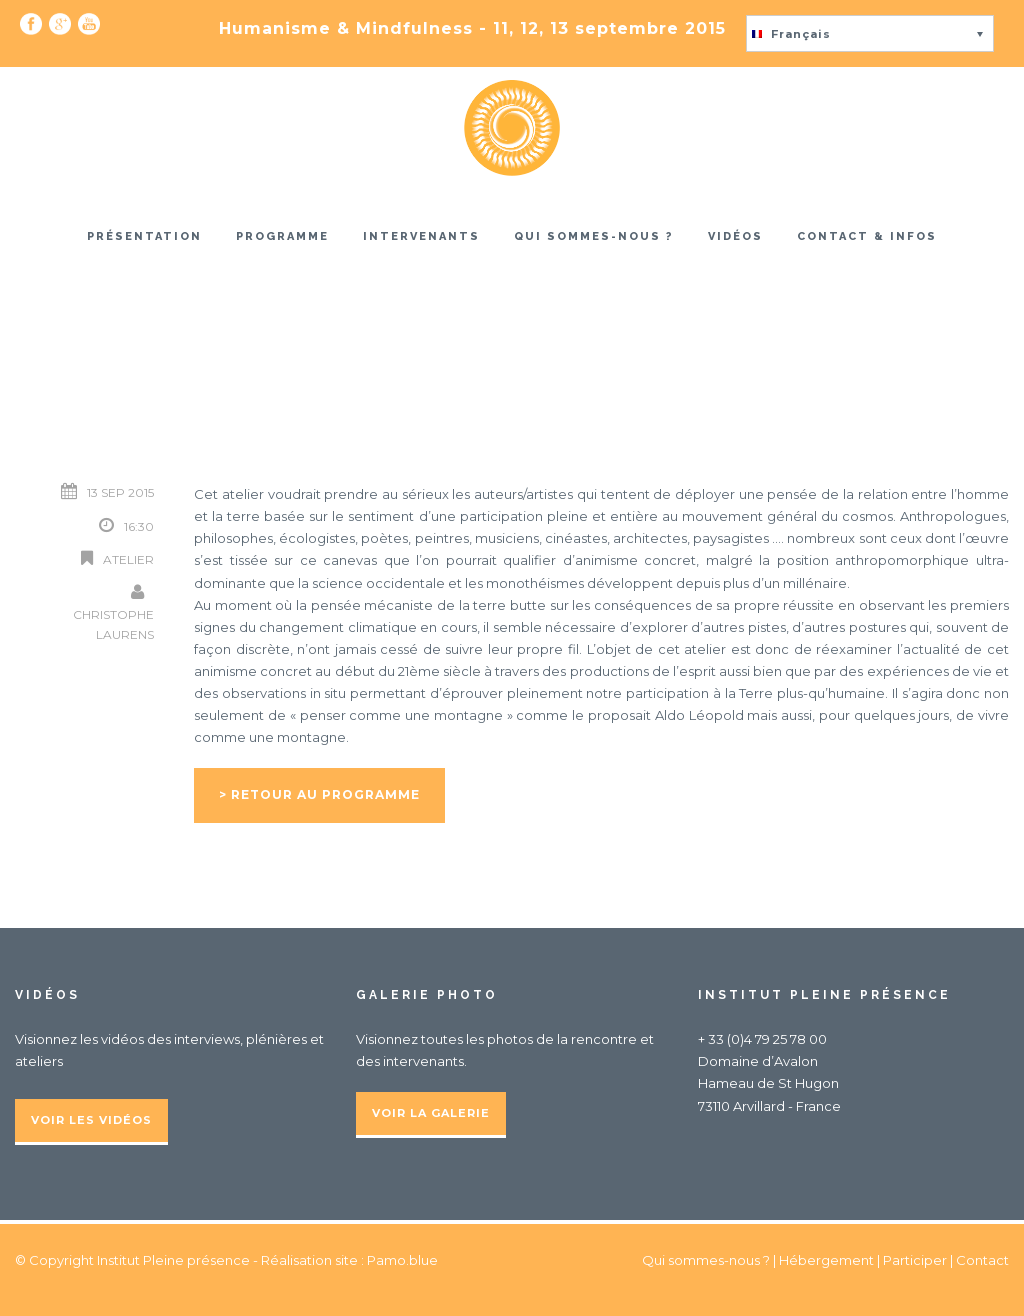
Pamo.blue (402, 1260)
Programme (282, 236)
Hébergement (826, 1260)
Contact (982, 1260)
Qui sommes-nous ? (594, 236)
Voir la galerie (431, 1113)
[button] (870, 33)
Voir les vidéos (91, 1120)
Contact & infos (867, 236)
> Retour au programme (319, 794)
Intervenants (421, 236)
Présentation (144, 236)
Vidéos (735, 236)
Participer (915, 1260)
